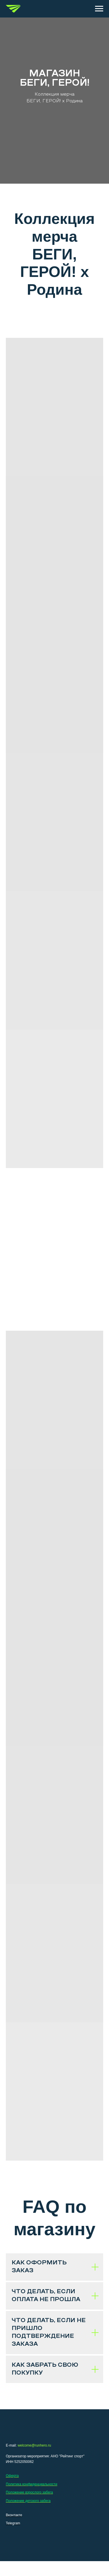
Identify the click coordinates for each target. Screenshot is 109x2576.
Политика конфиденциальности (31, 2484)
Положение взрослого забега (29, 2492)
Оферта (12, 2476)
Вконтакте (14, 2515)
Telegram (13, 2523)
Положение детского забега (28, 2501)
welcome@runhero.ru (34, 2445)
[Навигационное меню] (99, 9)
